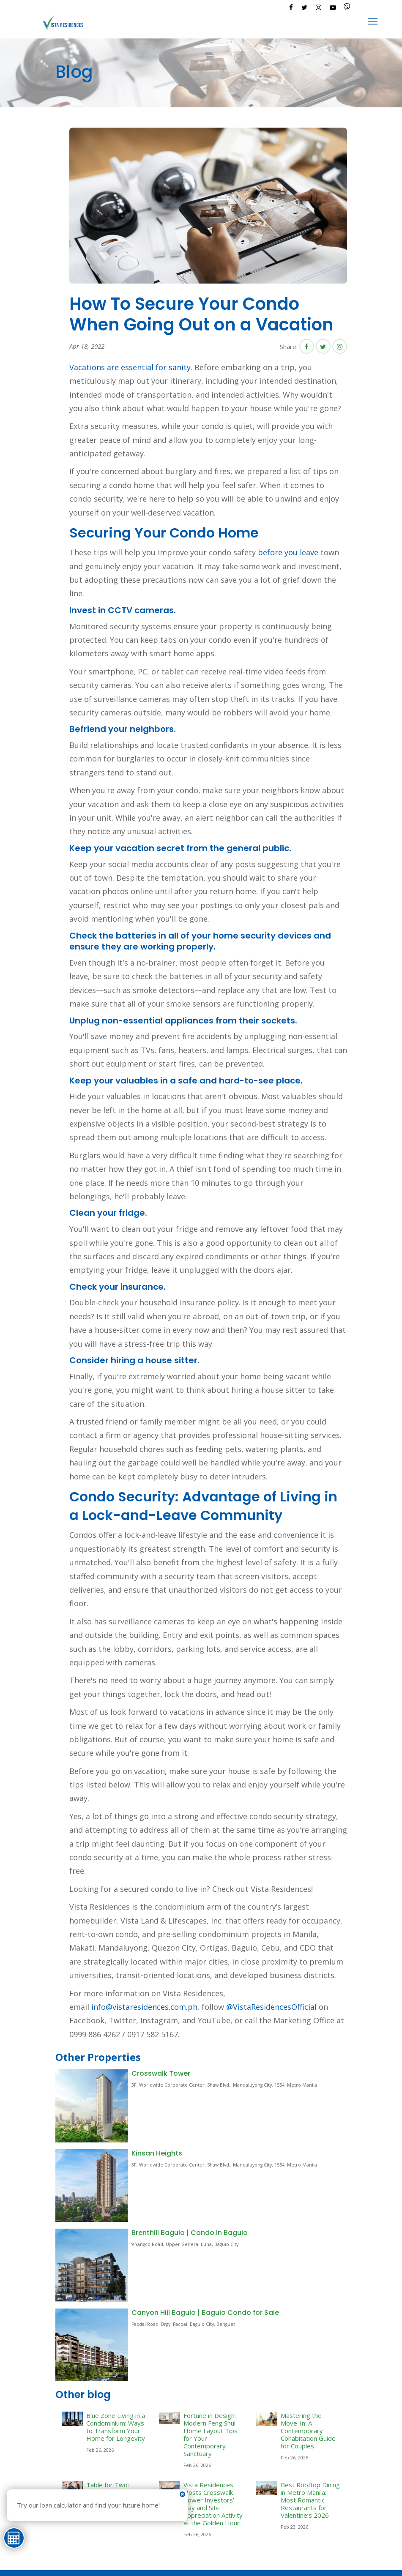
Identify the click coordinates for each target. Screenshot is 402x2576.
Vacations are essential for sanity (130, 367)
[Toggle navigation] (373, 21)
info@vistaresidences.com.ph (144, 2007)
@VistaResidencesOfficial (270, 2007)
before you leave (288, 552)
